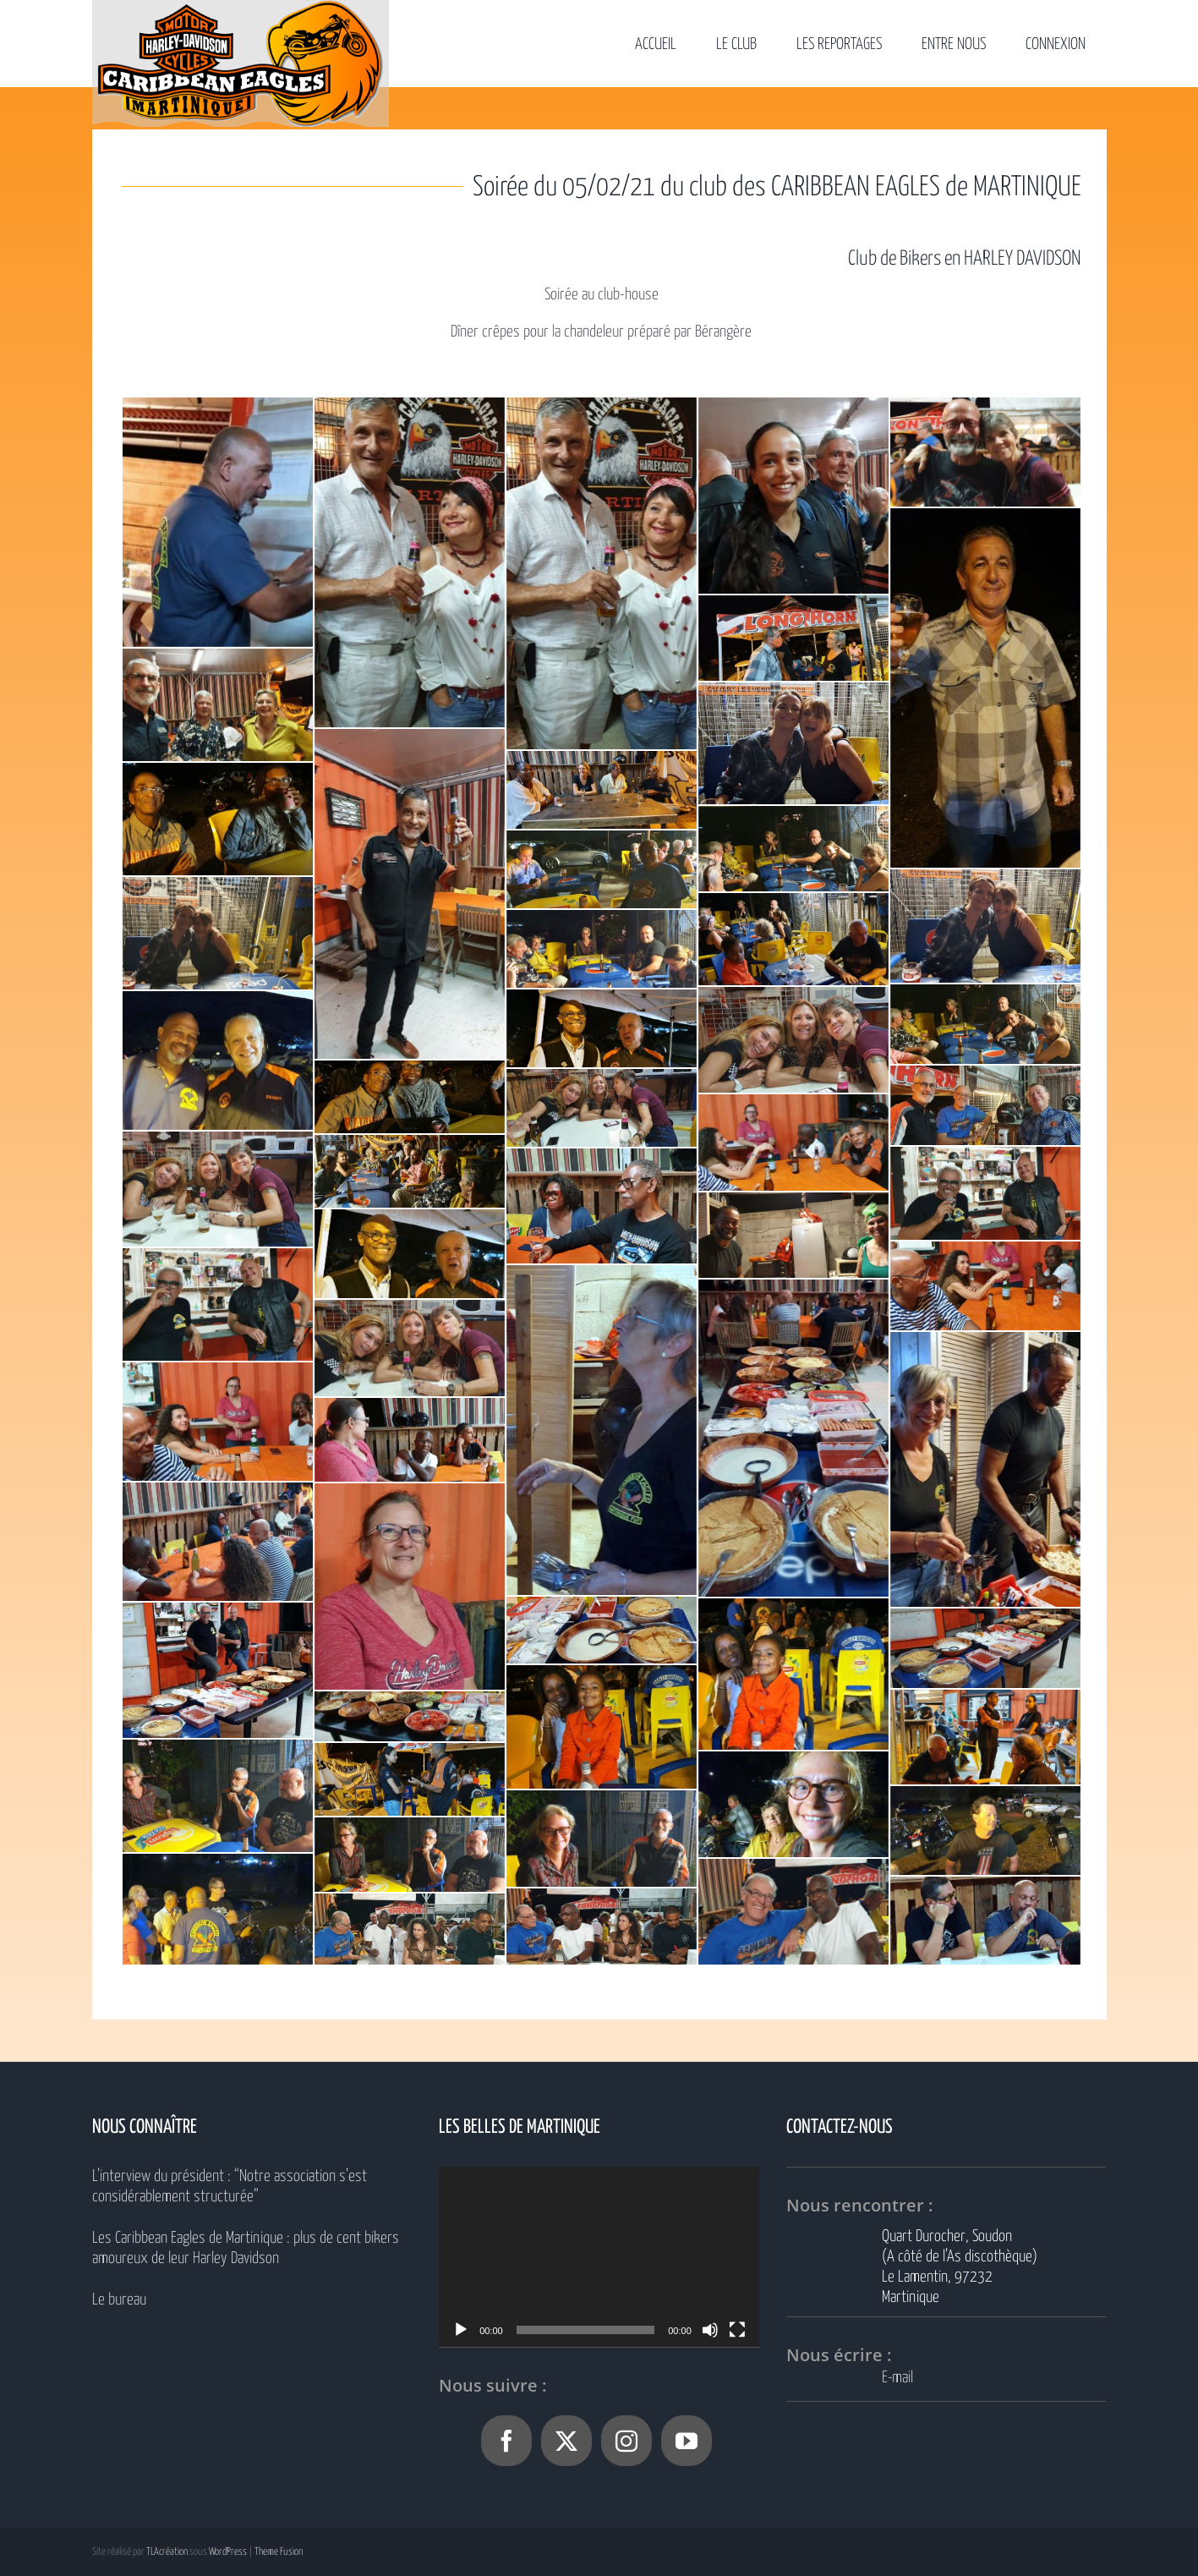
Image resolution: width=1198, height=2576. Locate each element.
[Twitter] (566, 2440)
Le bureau (119, 2300)
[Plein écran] (737, 2329)
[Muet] (710, 2329)
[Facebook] (506, 2440)
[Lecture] (460, 2329)
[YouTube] (686, 2440)
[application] (599, 2257)
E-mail (897, 2378)
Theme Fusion (278, 2551)
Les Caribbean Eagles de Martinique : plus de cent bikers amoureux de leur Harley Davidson (245, 2248)
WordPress (228, 2551)
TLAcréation (167, 2551)
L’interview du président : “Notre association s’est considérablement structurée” (229, 2186)
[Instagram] (626, 2440)
